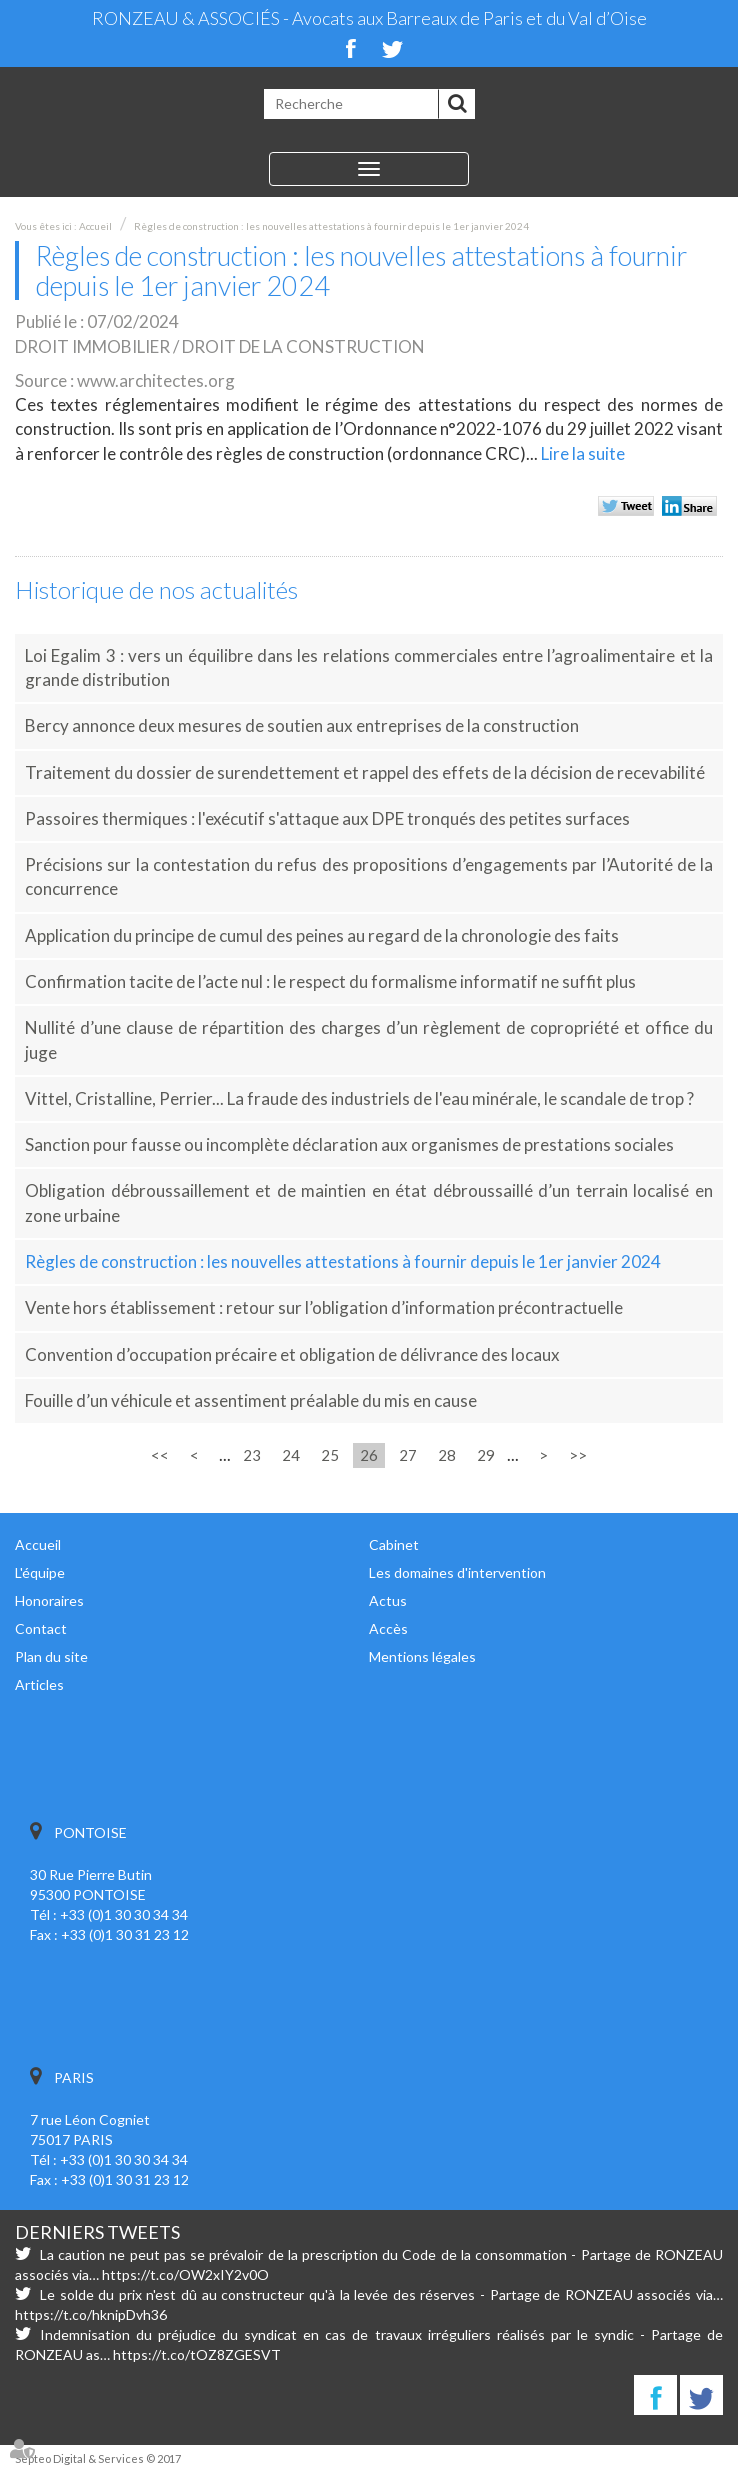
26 (369, 1455)
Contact (41, 1628)
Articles (39, 1684)
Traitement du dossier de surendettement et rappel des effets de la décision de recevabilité (365, 772)
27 (408, 1455)
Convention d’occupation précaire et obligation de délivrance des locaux (292, 1354)
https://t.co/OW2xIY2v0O (185, 2274)
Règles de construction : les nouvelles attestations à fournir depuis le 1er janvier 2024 (331, 226)
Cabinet (394, 1544)
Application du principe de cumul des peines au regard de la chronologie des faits (322, 935)
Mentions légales (422, 1656)
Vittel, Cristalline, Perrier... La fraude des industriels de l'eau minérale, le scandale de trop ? (359, 1098)
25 (330, 1455)
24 (291, 1455)
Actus (388, 1600)
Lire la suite (583, 453)
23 (252, 1455)
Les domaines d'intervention (457, 1572)
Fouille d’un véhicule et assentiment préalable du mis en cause (251, 1400)
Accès (388, 1628)
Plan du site (51, 1656)
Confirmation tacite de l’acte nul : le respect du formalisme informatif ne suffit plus (330, 981)
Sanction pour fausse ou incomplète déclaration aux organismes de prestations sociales (349, 1144)
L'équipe (40, 1572)
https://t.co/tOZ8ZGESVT (197, 2354)
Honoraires (49, 1600)
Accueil (95, 226)
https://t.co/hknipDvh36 (91, 2314)
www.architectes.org (156, 380)
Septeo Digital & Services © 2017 (98, 2458)
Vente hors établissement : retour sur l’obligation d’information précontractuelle (324, 1307)
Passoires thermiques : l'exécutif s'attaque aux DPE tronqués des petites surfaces (327, 818)
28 (447, 1455)
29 (486, 1455)
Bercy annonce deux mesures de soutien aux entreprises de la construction (302, 725)
